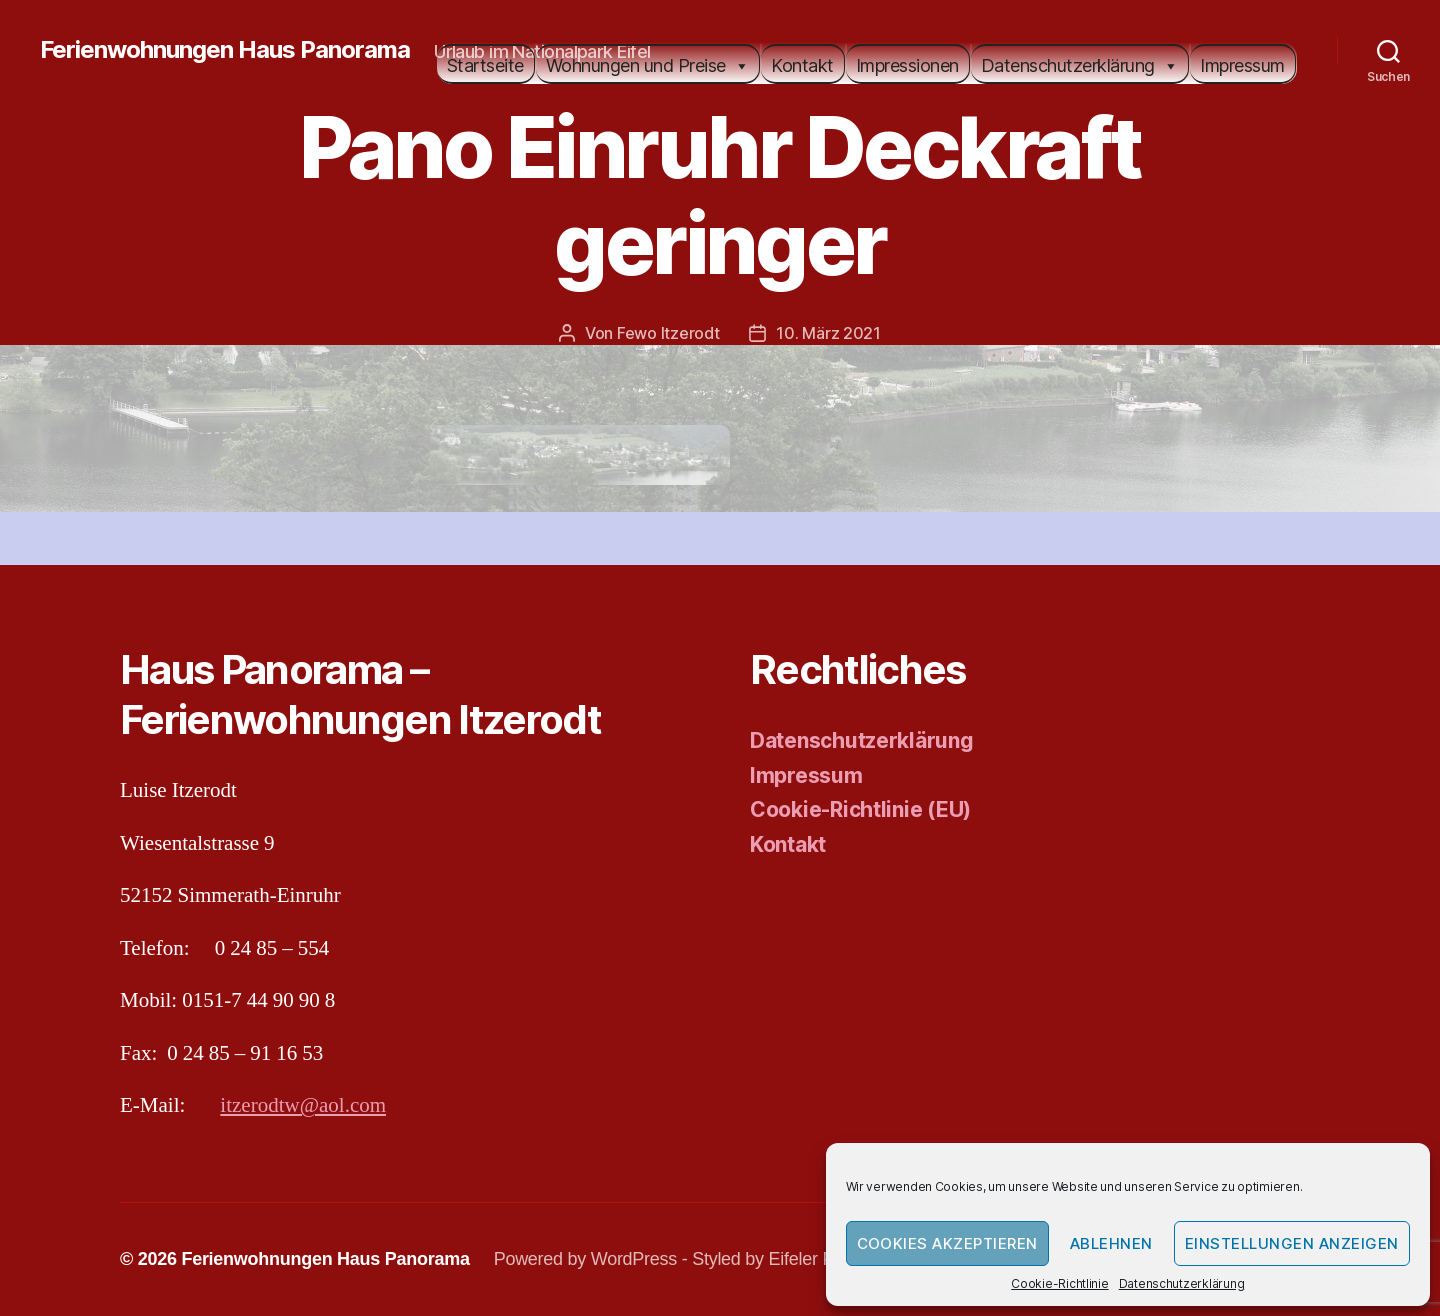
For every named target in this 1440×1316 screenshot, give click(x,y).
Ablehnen (1111, 1243)
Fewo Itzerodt (668, 333)
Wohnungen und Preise (648, 65)
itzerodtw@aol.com (303, 1105)
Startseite (485, 65)
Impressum (1242, 65)
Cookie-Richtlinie (1059, 1283)
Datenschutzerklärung (1182, 1283)
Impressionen (907, 65)
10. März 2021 (828, 333)
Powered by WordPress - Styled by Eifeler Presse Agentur (718, 1259)
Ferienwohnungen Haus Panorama (225, 50)
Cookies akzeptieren (948, 1243)
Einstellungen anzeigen (1292, 1243)
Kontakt (802, 65)
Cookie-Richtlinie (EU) (860, 809)
